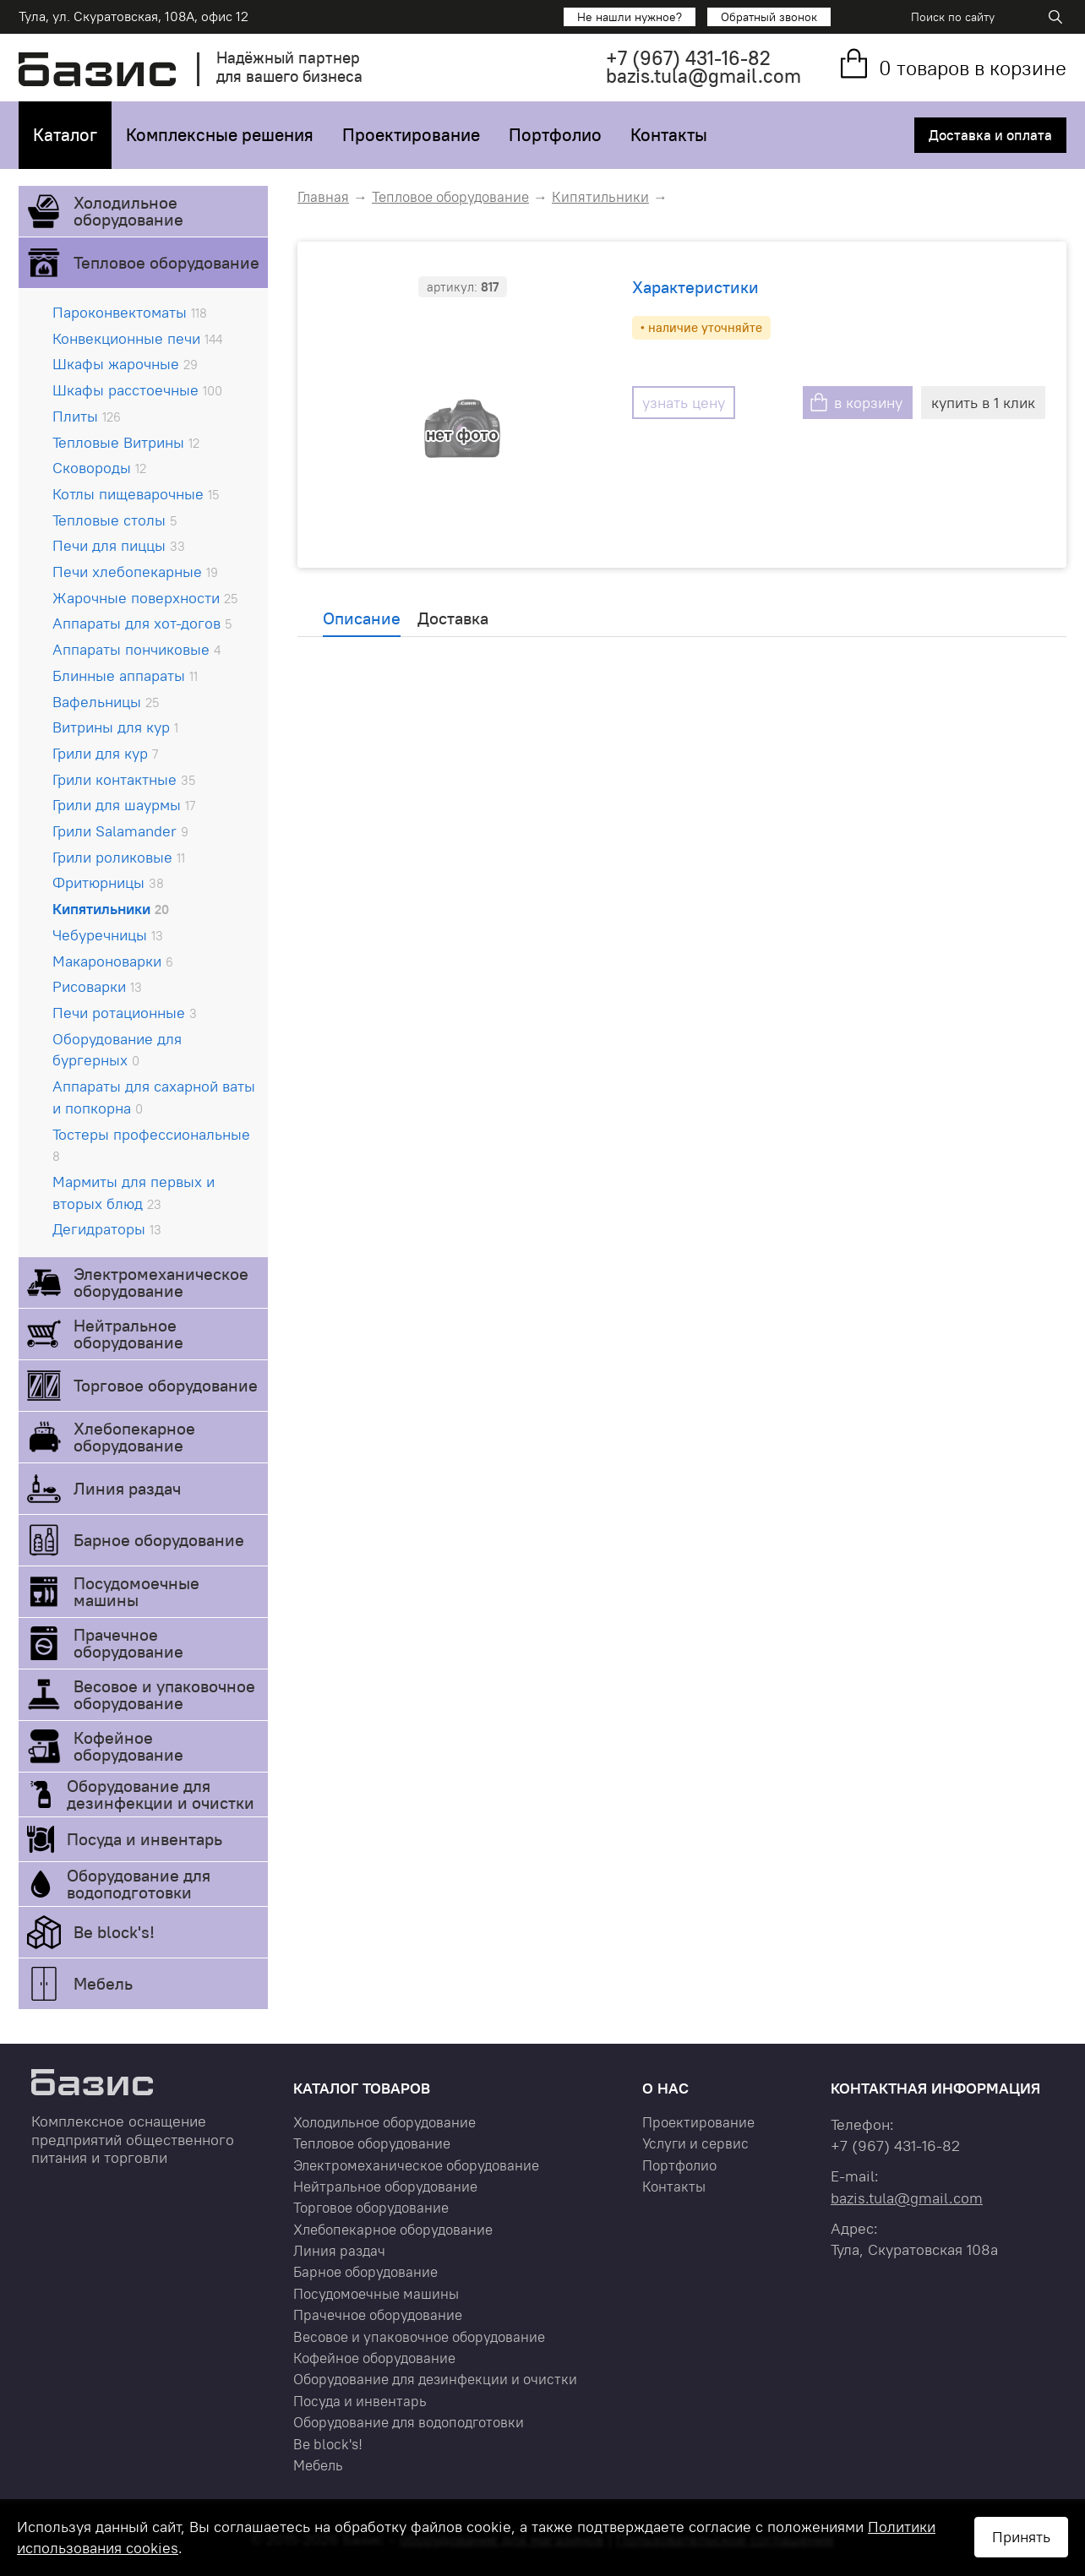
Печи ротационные (124, 1012)
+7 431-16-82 (688, 58)
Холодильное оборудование (128, 211)
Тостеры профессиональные (151, 1145)
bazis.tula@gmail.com (703, 75)
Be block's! (114, 1931)
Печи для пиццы (118, 545)
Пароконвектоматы (129, 312)
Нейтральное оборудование (128, 1334)
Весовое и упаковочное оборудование (164, 1694)
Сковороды (99, 467)
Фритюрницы (108, 882)
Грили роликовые (118, 857)
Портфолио (555, 134)
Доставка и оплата (990, 135)
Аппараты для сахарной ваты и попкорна (153, 1097)
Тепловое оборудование (166, 262)
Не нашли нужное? (629, 17)
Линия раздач (127, 1488)
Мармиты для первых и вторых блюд (133, 1192)
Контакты (668, 134)
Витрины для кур (115, 727)
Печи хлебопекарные (135, 571)
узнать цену (683, 402)
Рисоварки (97, 986)
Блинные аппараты (125, 675)
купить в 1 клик (983, 402)
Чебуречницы (107, 935)
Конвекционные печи (137, 338)
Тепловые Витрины (125, 442)
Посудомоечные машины (136, 1591)
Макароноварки (112, 961)
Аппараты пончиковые (136, 649)
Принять (1021, 2536)
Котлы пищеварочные (135, 494)
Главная (323, 197)
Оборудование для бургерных (117, 1049)
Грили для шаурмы (123, 804)
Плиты (86, 416)
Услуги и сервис (695, 2143)
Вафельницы (105, 701)
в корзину (868, 402)
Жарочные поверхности (144, 597)
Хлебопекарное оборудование (134, 1437)
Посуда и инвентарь (144, 1838)
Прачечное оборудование (128, 1643)
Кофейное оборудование (128, 1746)
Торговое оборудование (166, 1385)
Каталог (65, 134)
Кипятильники (110, 908)
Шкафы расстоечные (137, 390)
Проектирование (411, 134)
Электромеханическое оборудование (161, 1282)
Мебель (103, 1983)
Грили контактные (123, 779)
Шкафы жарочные (125, 363)
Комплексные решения (220, 134)
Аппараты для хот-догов (142, 623)
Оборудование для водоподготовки (138, 1884)
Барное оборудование (159, 1539)
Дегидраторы (106, 1229)
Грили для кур (105, 753)
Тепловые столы (114, 520)
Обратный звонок (769, 17)
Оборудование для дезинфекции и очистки (160, 1794)
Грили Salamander (120, 831)
